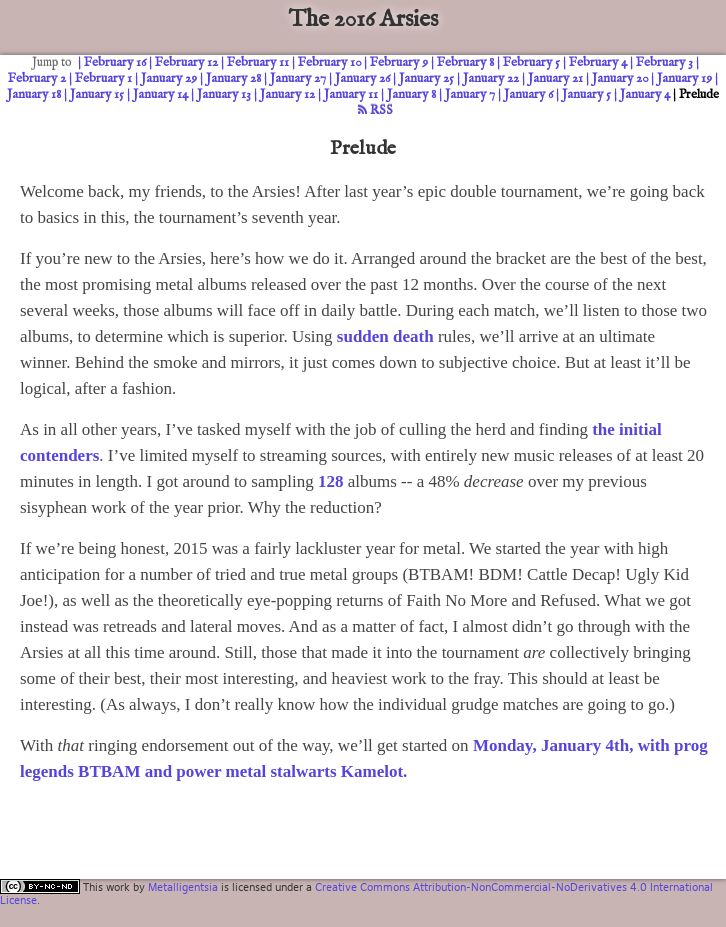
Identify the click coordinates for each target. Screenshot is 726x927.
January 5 (586, 94)
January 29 (169, 78)
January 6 (528, 94)
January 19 (684, 78)
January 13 (224, 94)
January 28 (233, 78)
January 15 (97, 94)
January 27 (298, 78)
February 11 (258, 62)
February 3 (664, 62)
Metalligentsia (183, 887)
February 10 (329, 62)
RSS (375, 110)
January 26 (362, 78)
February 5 (531, 62)
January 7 (470, 94)
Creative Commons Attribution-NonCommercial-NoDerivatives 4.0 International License (356, 893)
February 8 (465, 62)
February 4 (598, 62)
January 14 (160, 94)
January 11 (351, 94)
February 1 (103, 78)
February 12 (186, 62)
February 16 (115, 62)
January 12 (287, 94)
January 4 (645, 94)
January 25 (426, 78)
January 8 (411, 94)
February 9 (399, 62)
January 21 (555, 78)
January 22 (491, 78)
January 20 (620, 78)
